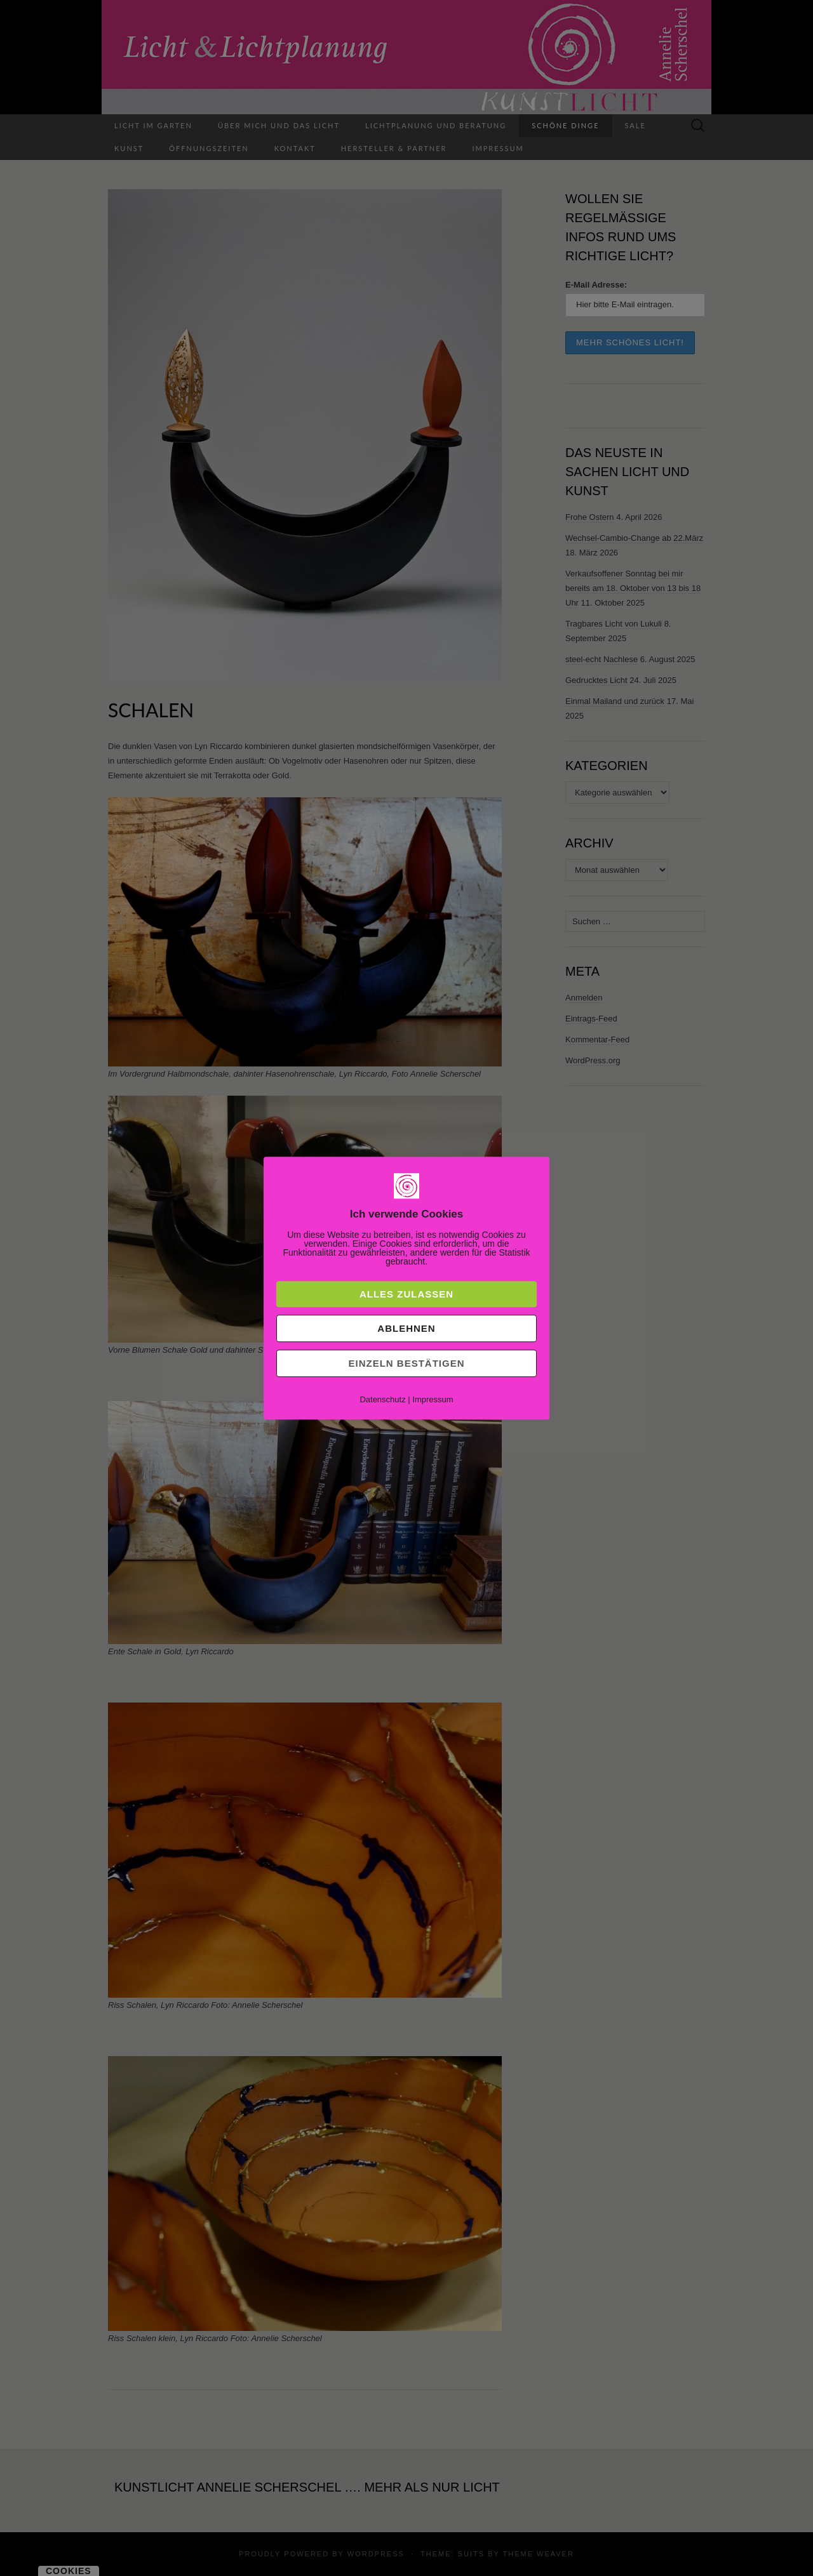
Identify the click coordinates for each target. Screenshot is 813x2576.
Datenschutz (382, 1399)
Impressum (432, 1399)
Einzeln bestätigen (406, 1363)
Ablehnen (406, 1328)
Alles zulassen (406, 1294)
